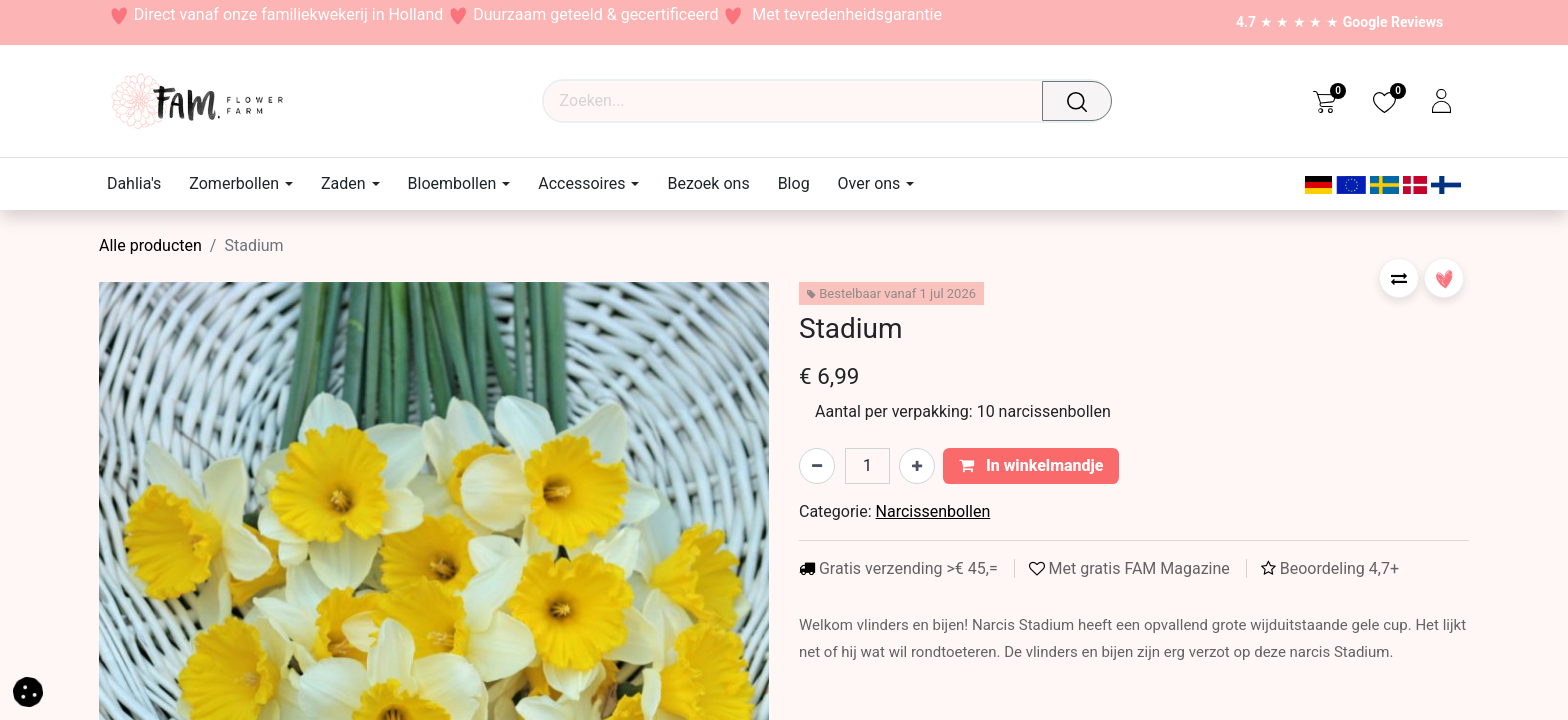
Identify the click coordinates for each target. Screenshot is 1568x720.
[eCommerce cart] (1324, 101)
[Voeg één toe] (917, 466)
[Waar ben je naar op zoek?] (1083, 101)
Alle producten (150, 245)
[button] (1399, 278)
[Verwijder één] (817, 466)
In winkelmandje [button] (1031, 465)
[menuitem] (141, 183)
